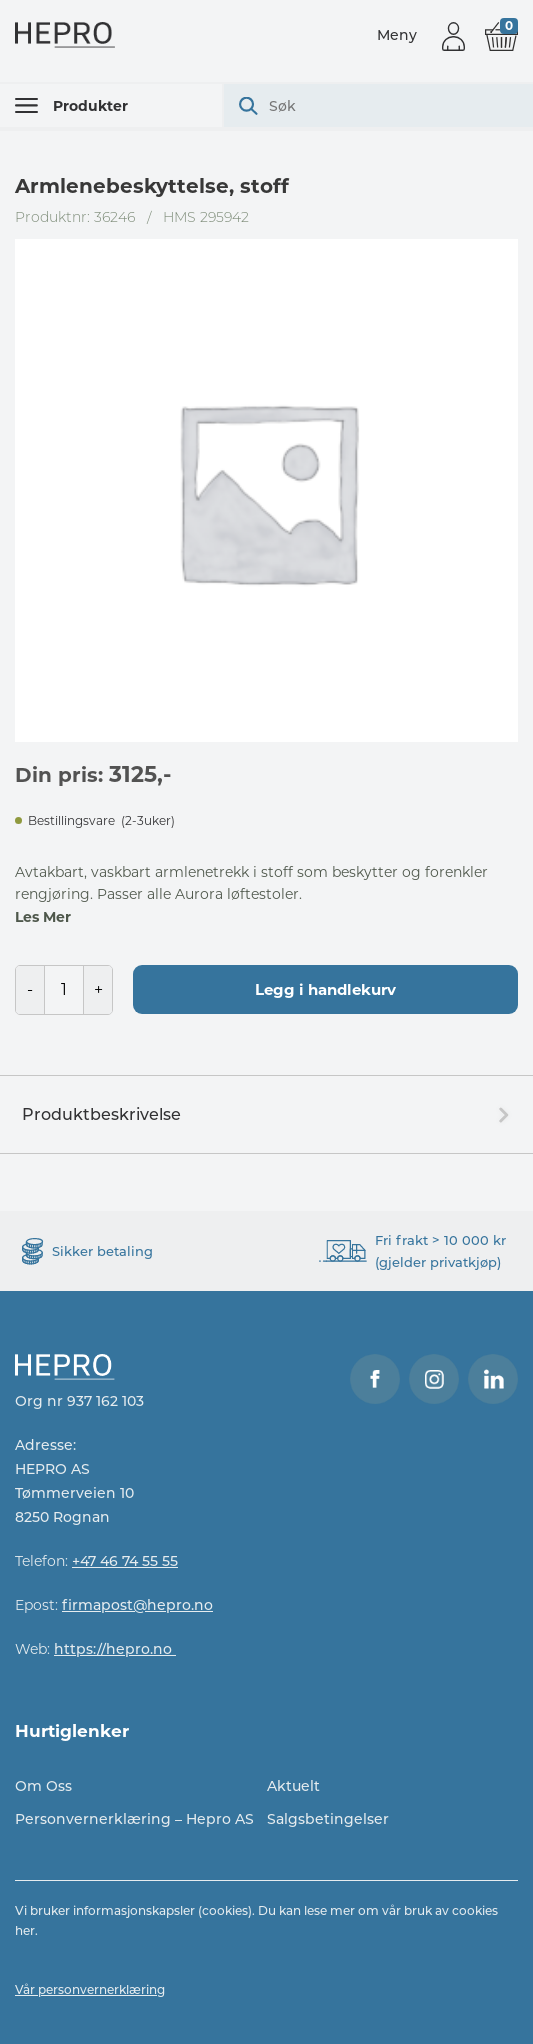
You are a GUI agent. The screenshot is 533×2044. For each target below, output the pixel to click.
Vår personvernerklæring (90, 1989)
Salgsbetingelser (328, 1819)
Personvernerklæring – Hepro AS (134, 1819)
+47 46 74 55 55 (125, 1561)
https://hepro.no (115, 1649)
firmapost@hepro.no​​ (137, 1605)
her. (26, 1930)
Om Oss (43, 1786)
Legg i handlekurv (325, 989)
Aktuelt (293, 1786)
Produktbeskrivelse (101, 1114)
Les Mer (43, 917)
